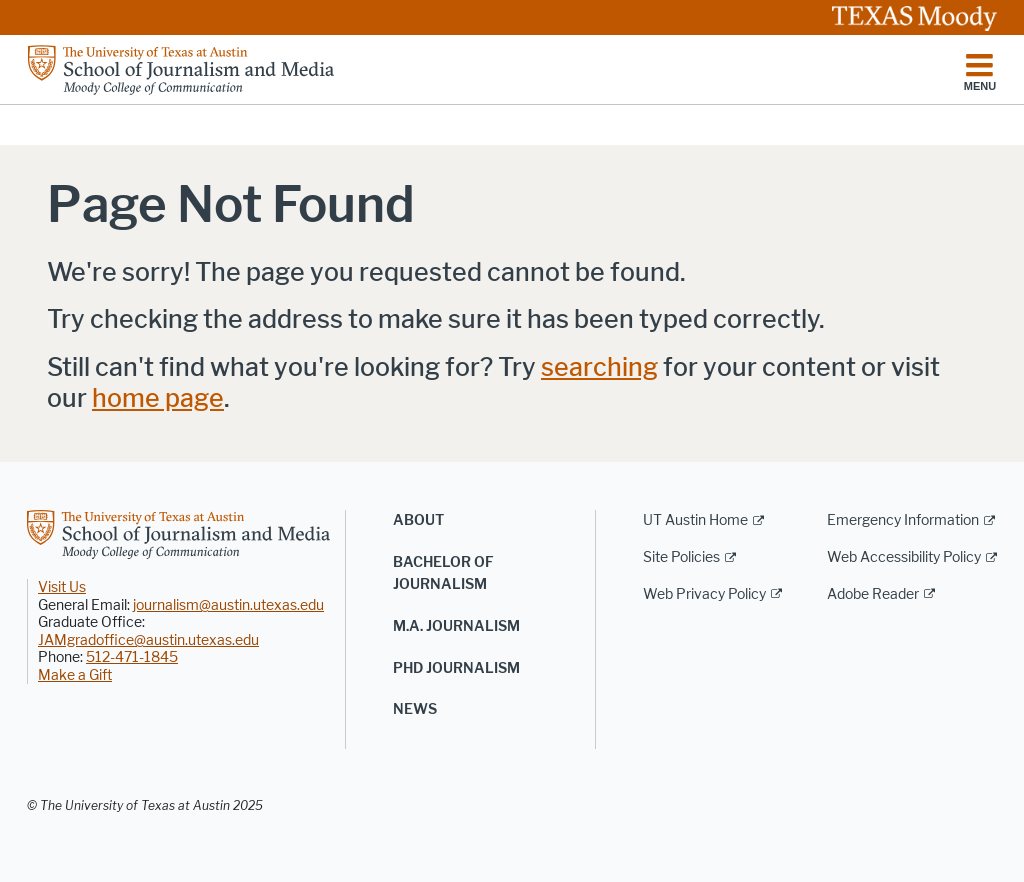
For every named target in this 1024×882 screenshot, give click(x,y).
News (415, 709)
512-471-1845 (132, 657)
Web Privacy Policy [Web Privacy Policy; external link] (704, 594)
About (418, 520)
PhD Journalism (456, 668)
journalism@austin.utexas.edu (228, 605)
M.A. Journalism (456, 626)
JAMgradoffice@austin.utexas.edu (148, 640)
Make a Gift (75, 675)
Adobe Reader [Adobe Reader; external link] (873, 594)
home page (158, 398)
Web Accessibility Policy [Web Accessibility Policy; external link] (904, 557)
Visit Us (62, 587)
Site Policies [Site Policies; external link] (681, 557)
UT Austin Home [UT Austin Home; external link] (695, 520)
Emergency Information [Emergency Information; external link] (903, 520)
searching (599, 367)
